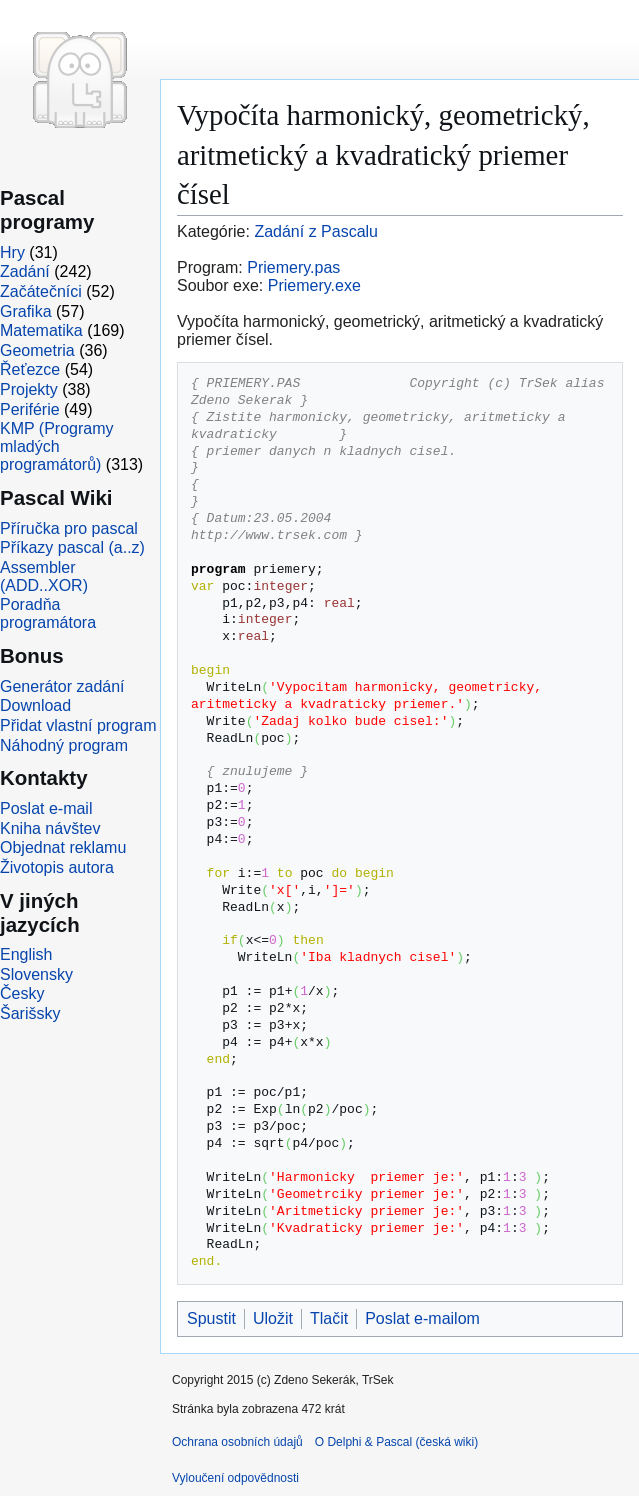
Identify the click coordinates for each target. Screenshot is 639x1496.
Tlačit (329, 1318)
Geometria (37, 350)
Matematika (41, 330)
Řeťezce (30, 369)
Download (35, 705)
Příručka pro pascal (69, 528)
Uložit (273, 1318)
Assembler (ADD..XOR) (44, 576)
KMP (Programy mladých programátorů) (57, 446)
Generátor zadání (62, 686)
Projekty (29, 389)
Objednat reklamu (63, 847)
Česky (22, 993)
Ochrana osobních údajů (237, 1442)
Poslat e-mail (46, 808)
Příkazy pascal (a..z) (72, 547)
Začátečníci (41, 291)
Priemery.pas (293, 267)
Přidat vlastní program (78, 725)
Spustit (211, 1318)
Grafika (26, 311)
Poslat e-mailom (422, 1318)
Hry (12, 252)
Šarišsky (30, 1013)
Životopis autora (57, 867)
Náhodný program (64, 745)
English (26, 954)
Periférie (30, 409)
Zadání (25, 271)
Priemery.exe (314, 285)
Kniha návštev (50, 828)
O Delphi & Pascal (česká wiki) (396, 1442)
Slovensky (36, 974)
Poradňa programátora (48, 613)
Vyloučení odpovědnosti (235, 1478)
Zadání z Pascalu (316, 231)
